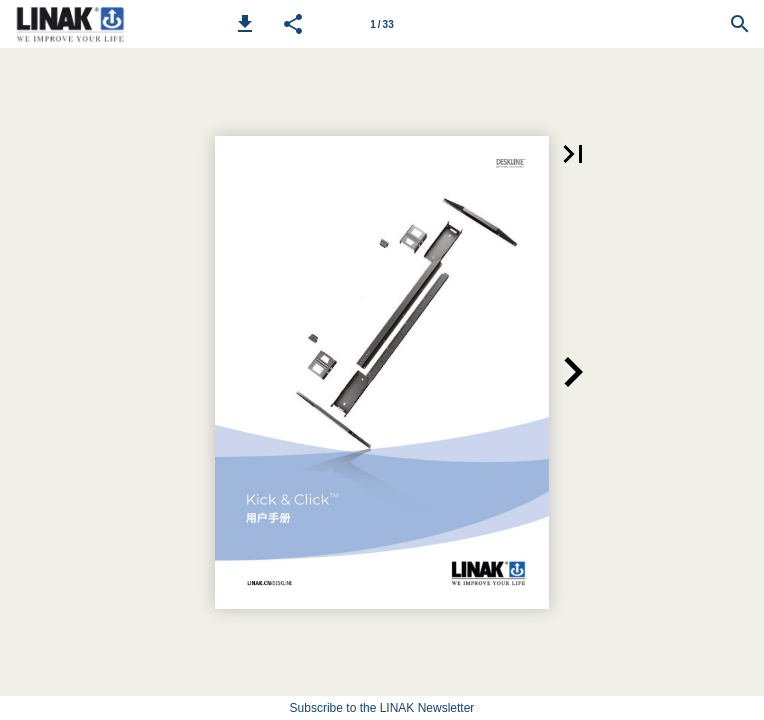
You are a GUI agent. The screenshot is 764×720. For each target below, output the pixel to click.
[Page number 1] (382, 24)
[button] (245, 24)
